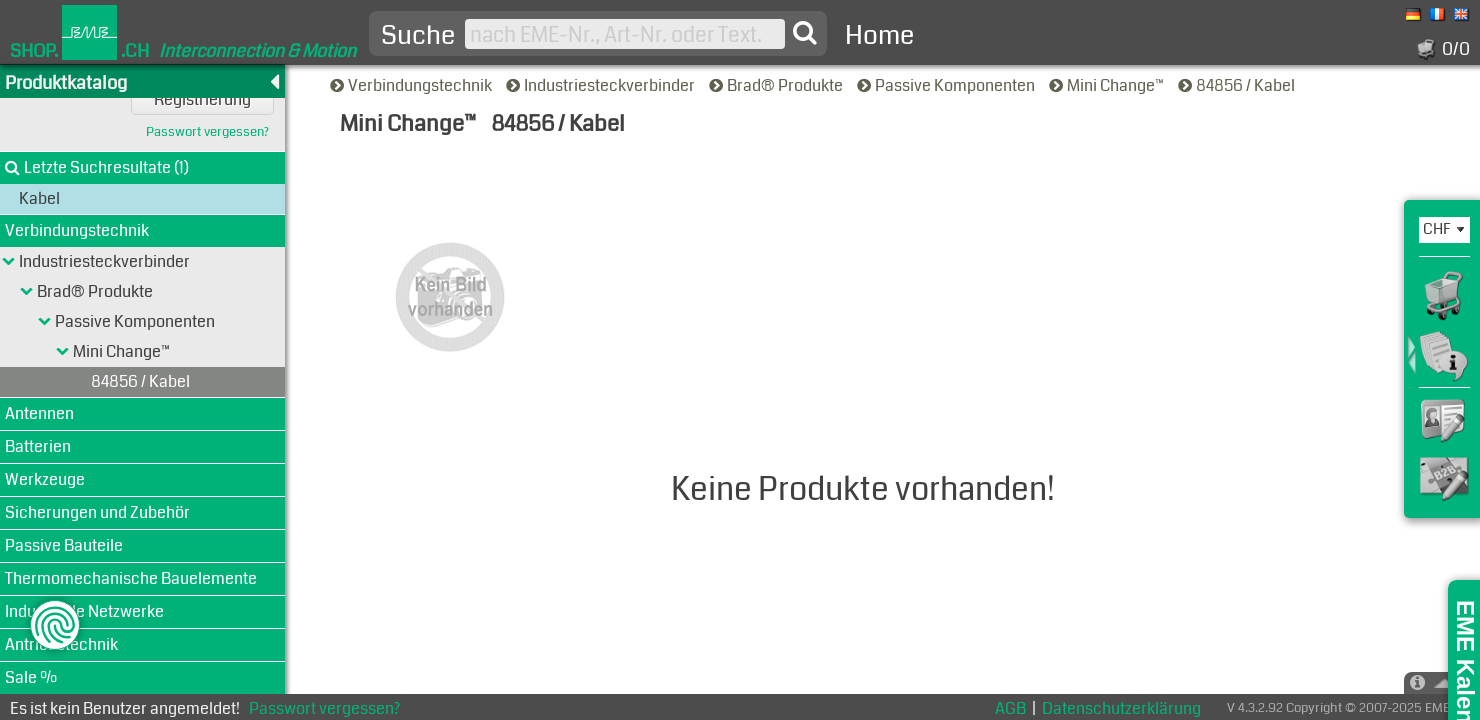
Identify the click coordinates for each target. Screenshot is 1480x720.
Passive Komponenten (947, 85)
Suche (418, 36)
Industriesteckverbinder (602, 85)
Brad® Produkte (777, 85)
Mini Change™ (1108, 85)
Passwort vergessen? (207, 132)
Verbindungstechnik (412, 85)
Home (879, 35)
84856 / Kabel (1238, 85)
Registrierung (202, 99)
